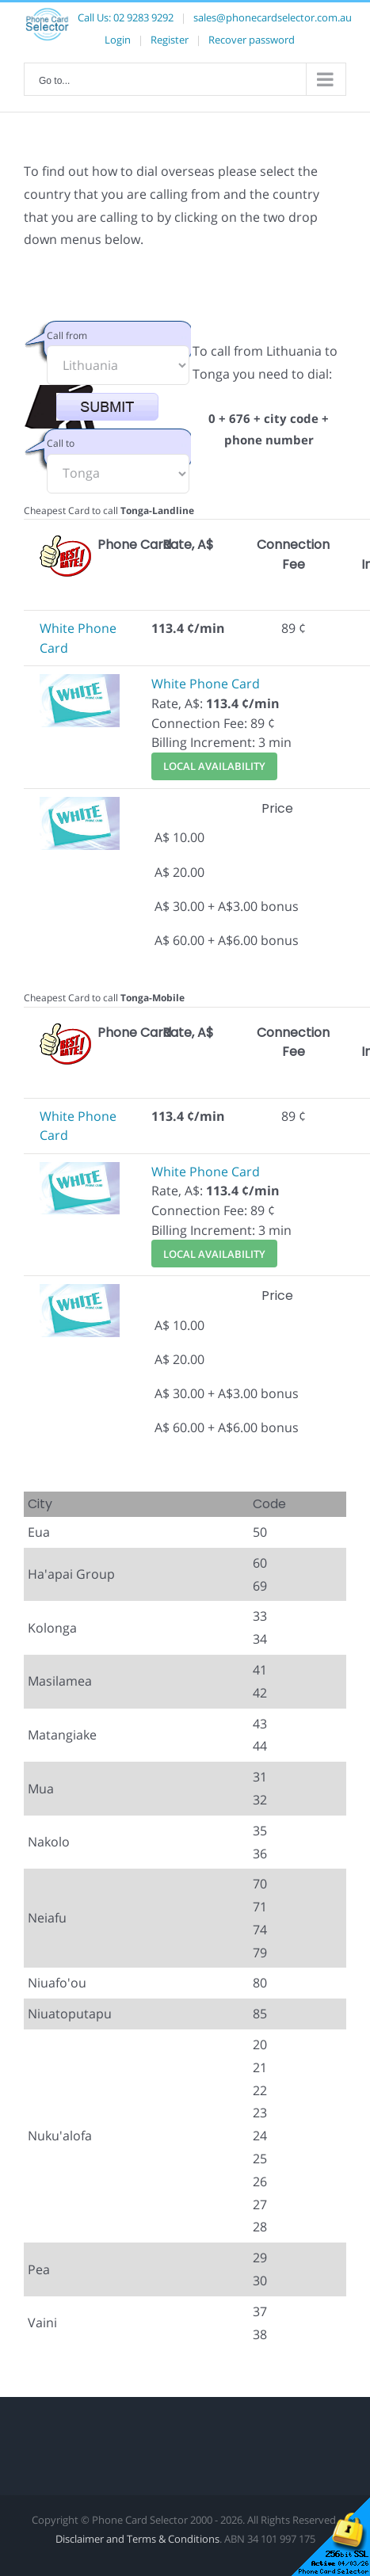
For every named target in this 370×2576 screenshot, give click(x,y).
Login (118, 39)
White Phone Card (205, 683)
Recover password (251, 39)
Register (170, 39)
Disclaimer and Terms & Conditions (137, 2539)
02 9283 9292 (143, 17)
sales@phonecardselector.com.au (272, 17)
